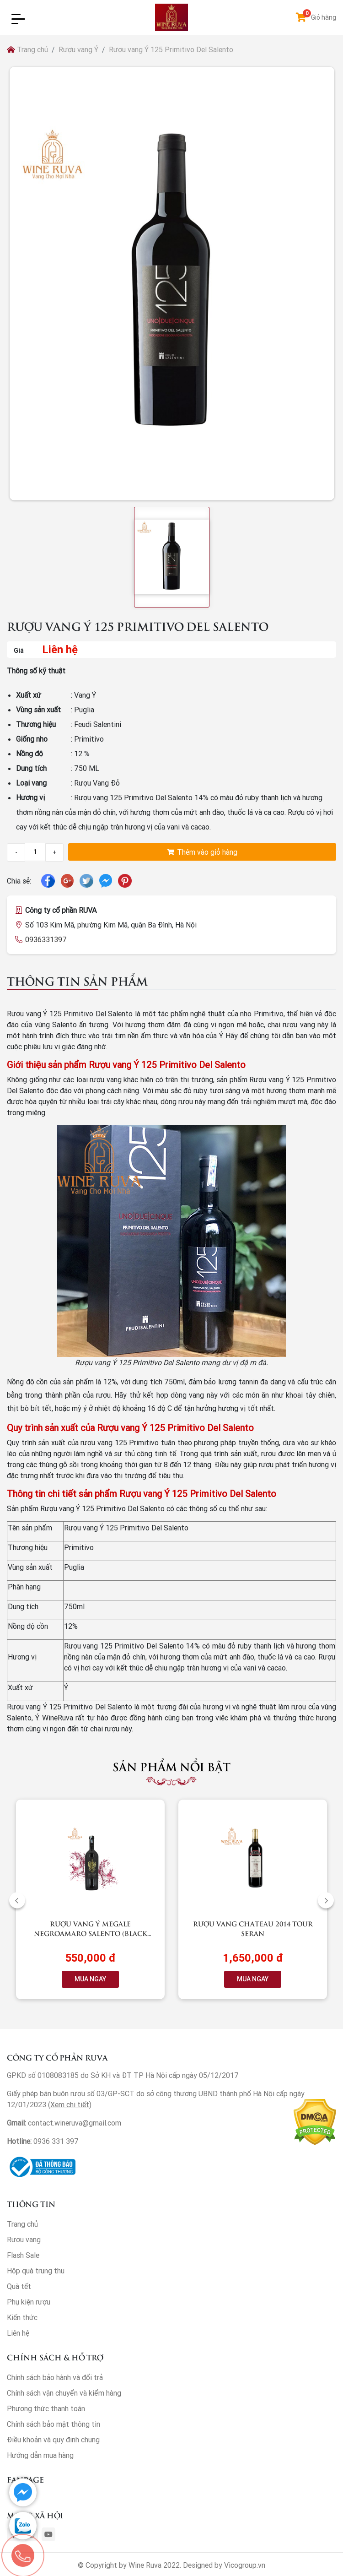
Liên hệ (18, 2332)
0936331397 (46, 939)
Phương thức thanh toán (46, 2408)
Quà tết (19, 2286)
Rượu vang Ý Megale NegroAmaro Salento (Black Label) (90, 1933)
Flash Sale (23, 2255)
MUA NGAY (90, 1979)
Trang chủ (27, 49)
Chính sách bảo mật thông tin (53, 2424)
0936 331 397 (56, 2141)
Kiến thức (22, 2317)
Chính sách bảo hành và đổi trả (55, 2377)
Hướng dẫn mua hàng (40, 2455)
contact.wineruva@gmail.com (74, 2122)
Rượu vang (24, 2239)
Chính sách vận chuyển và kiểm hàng (64, 2392)
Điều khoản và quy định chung (53, 2439)
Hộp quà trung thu (35, 2270)
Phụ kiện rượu (28, 2301)
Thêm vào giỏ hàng (202, 852)
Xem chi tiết (69, 2104)
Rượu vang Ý (78, 49)
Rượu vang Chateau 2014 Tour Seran (253, 1928)
